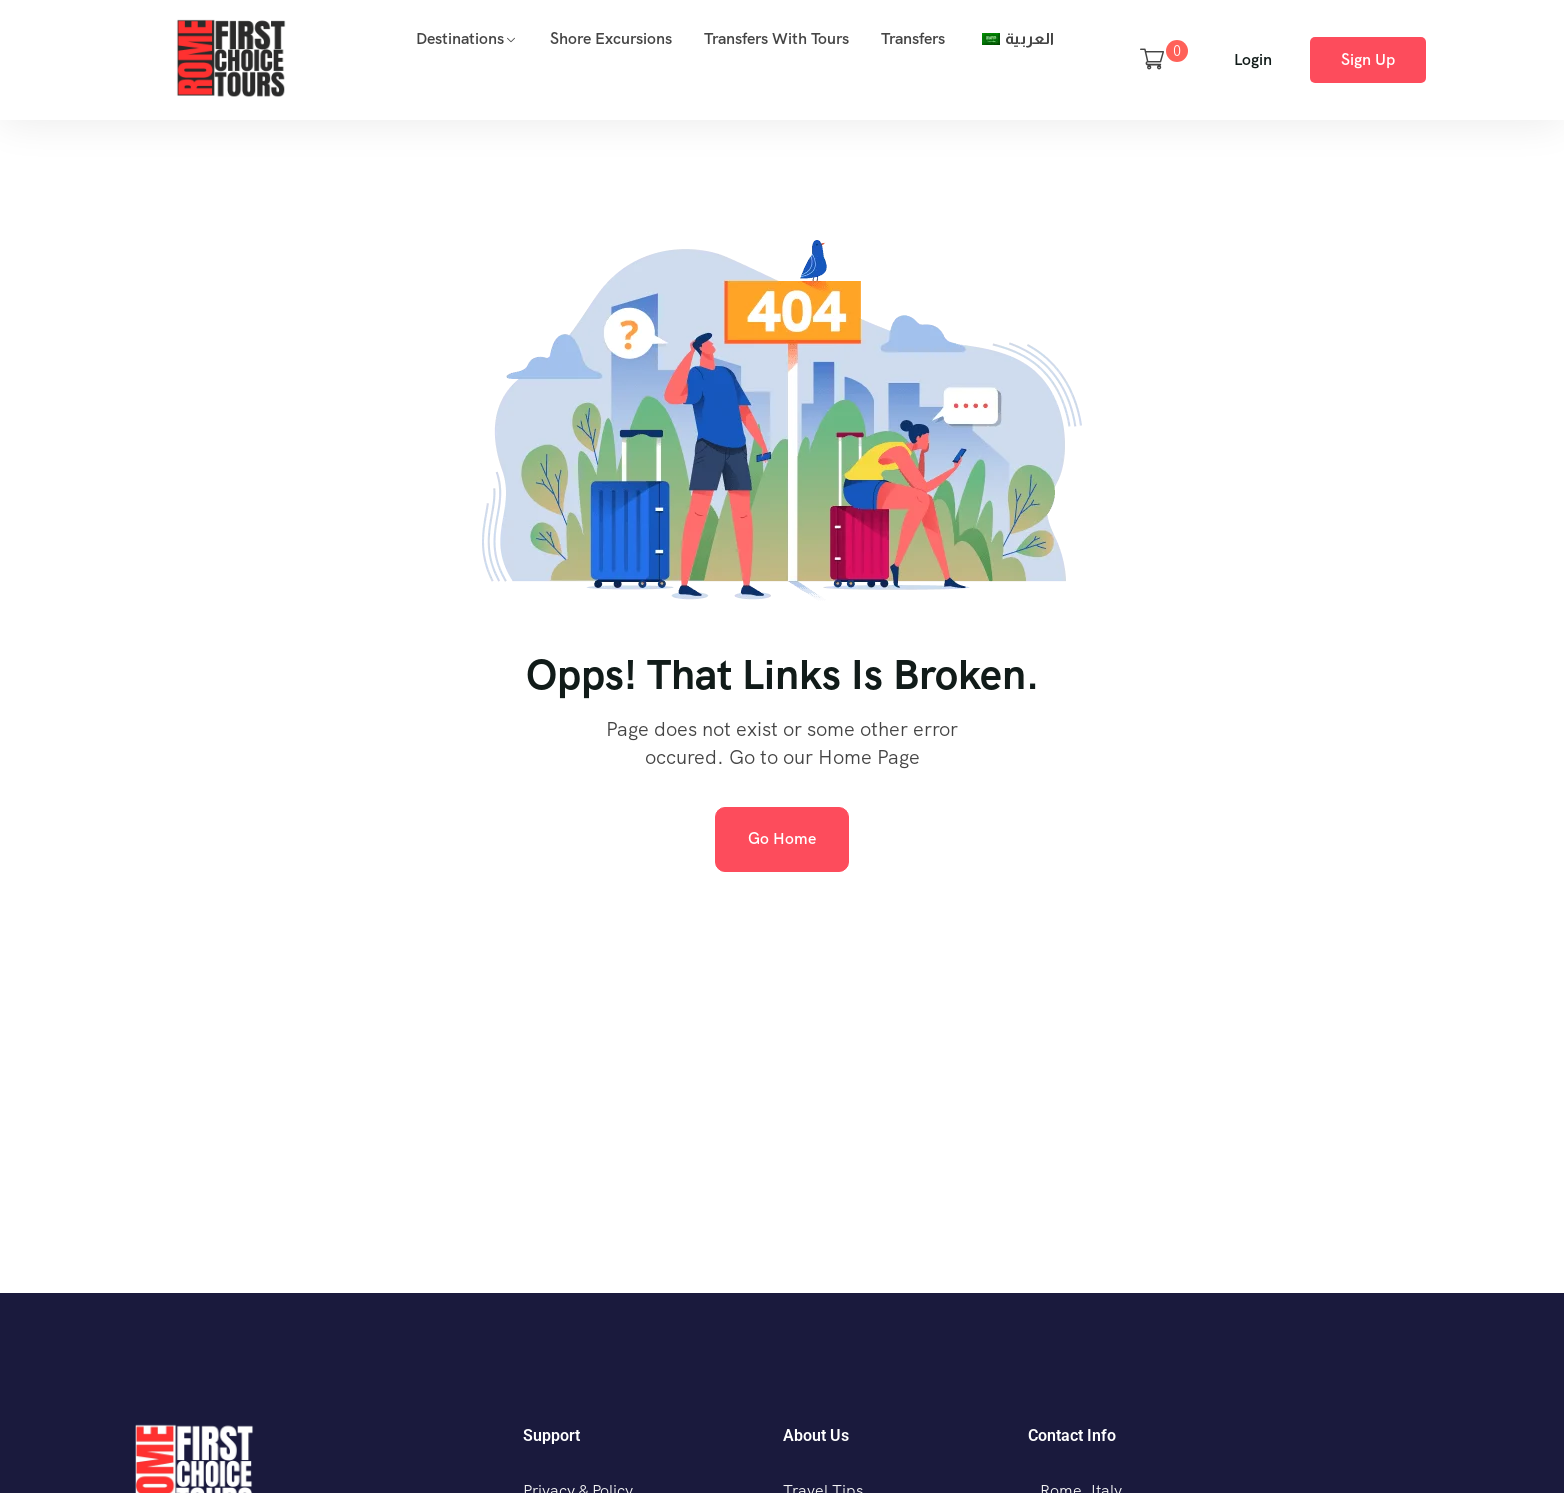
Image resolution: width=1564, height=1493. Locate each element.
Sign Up (1368, 59)
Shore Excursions (611, 38)
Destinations (460, 38)
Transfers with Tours (776, 38)
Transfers (913, 38)
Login (1253, 59)
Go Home (782, 838)
